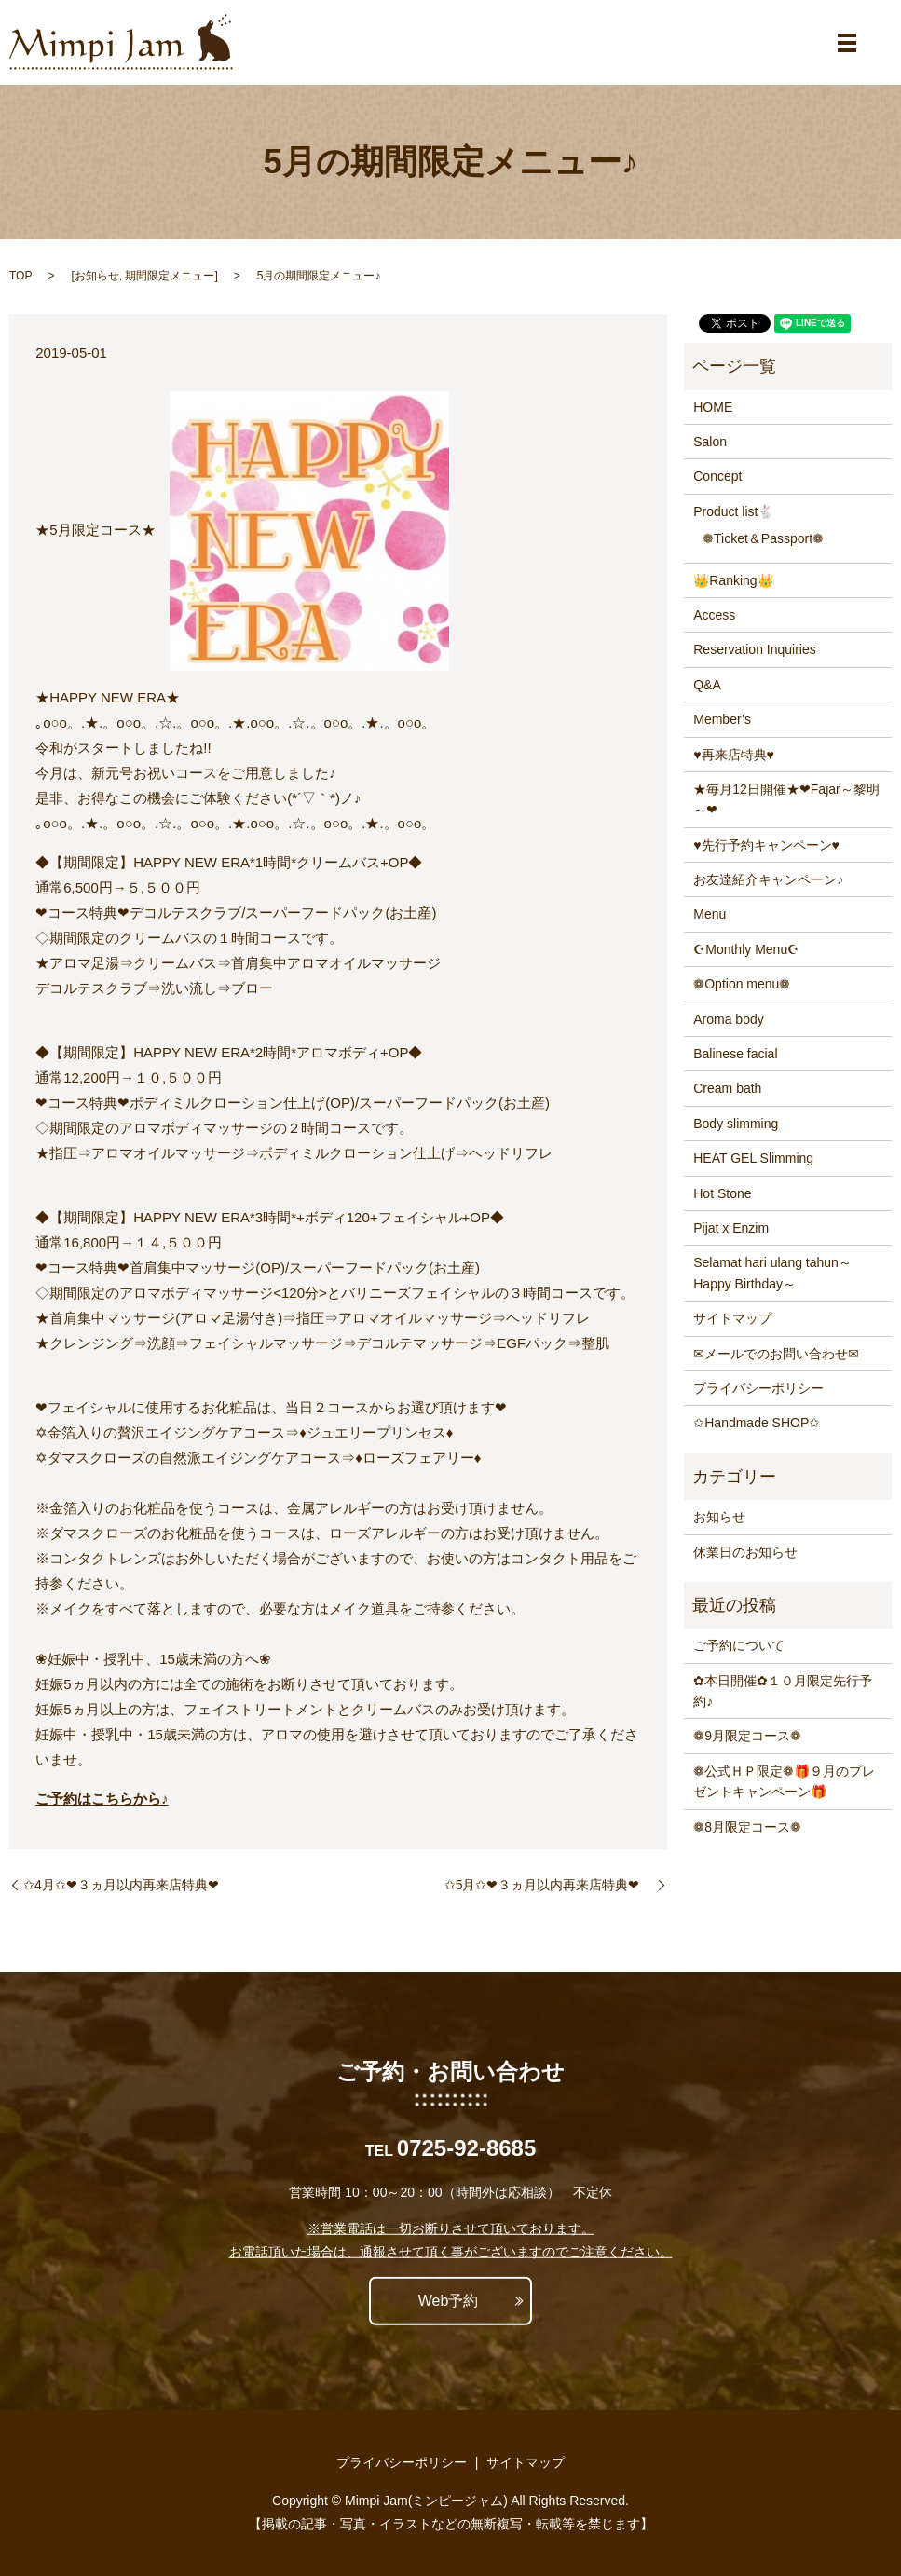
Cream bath (727, 1088)
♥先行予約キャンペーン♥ (766, 845)
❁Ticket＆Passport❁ (763, 538)
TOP (20, 275)
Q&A (707, 684)
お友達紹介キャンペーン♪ (768, 879)
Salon (710, 441)
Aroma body (728, 1019)
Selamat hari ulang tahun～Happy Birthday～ (772, 1272)
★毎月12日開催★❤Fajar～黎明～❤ (786, 799)
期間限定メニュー (169, 275)
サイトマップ (732, 1318)
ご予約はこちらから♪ (102, 1798)
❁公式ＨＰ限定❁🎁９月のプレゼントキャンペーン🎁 (784, 1781)
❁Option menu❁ (741, 983)
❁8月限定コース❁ (747, 1827)
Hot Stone (722, 1193)
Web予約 (448, 2301)
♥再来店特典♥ (733, 754)
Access (714, 614)
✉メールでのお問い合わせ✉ (776, 1353)
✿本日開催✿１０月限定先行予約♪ (782, 1691)
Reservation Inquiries (754, 649)
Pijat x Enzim (731, 1227)
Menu (709, 913)
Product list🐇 (733, 511)
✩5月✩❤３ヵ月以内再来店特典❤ (548, 1884)
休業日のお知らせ (745, 1552)
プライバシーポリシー (758, 1388)
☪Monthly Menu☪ (746, 949)
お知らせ (97, 275)
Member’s (722, 719)
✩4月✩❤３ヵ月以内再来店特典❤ (127, 1884)
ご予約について (739, 1645)
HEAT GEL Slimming (753, 1158)
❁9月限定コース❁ (747, 1735)
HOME (712, 407)
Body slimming (735, 1123)
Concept (717, 476)
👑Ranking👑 (732, 580)
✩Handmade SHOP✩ (756, 1422)
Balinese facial (735, 1053)
